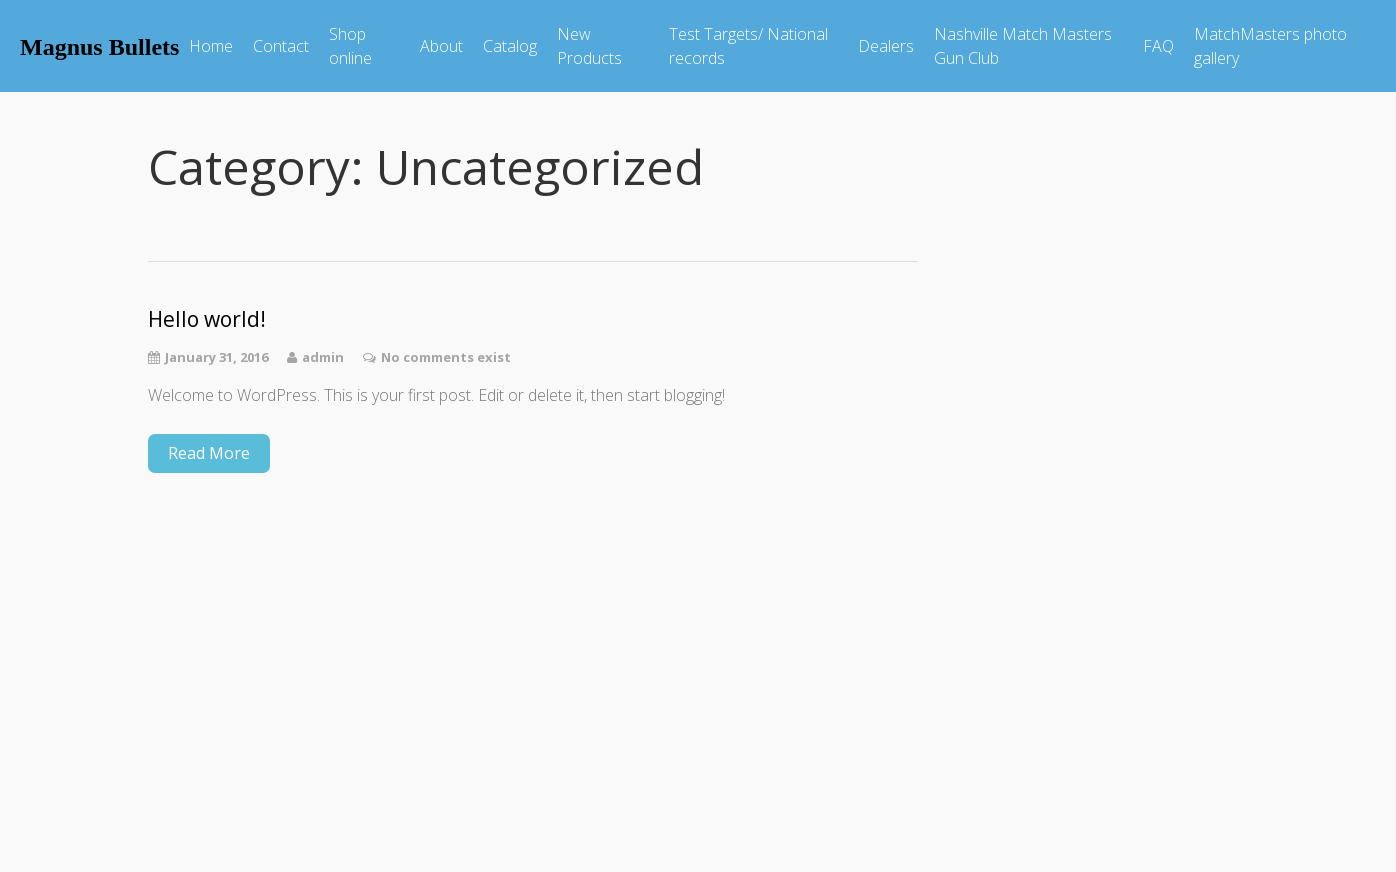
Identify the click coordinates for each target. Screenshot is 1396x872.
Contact (281, 46)
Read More (209, 453)
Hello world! (207, 319)
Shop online (350, 46)
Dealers (886, 46)
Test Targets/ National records (748, 46)
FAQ (1158, 46)
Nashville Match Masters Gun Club (1023, 46)
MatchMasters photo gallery (1270, 46)
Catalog (510, 46)
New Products (589, 46)
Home (211, 46)
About (441, 46)
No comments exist (446, 357)
